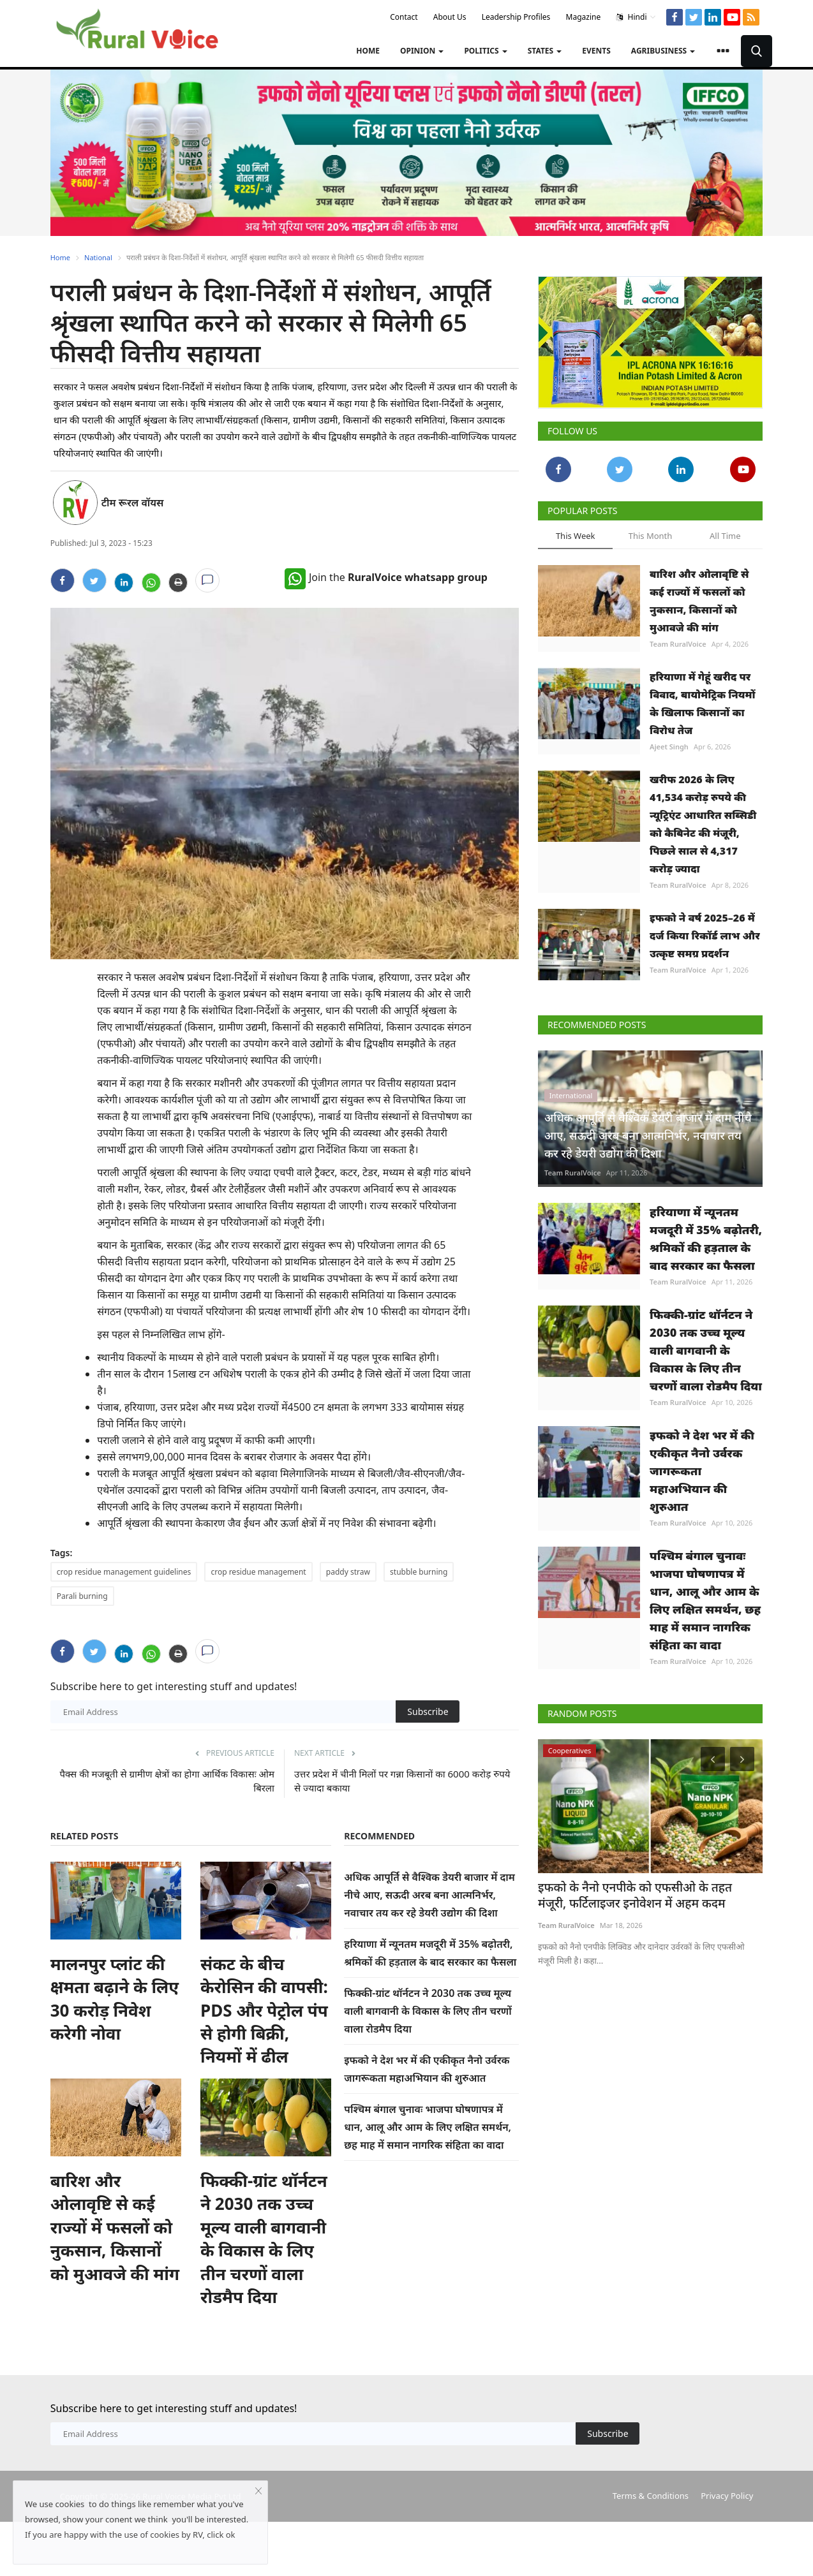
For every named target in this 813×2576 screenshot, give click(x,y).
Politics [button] (485, 50)
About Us (449, 16)
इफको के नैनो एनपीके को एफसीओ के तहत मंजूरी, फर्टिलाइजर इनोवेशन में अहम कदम (639, 1895)
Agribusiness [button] (663, 50)
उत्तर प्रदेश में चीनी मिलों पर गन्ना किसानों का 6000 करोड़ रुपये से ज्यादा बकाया (402, 1780)
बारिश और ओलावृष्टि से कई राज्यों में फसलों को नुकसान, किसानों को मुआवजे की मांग (114, 2227)
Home (368, 50)
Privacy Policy (727, 2495)
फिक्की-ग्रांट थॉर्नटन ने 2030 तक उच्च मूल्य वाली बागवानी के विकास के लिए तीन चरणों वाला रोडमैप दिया (263, 2238)
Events (596, 50)
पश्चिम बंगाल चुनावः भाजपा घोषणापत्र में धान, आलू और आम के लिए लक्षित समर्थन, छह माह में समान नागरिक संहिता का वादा (427, 2127)
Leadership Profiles (516, 16)
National (98, 257)
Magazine (583, 16)
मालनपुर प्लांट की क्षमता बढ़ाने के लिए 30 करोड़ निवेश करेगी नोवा (114, 1998)
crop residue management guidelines (124, 1571)
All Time (725, 535)
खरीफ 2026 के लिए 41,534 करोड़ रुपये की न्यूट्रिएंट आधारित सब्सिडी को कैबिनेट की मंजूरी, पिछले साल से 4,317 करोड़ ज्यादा (703, 824)
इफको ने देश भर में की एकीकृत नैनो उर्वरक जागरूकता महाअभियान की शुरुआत (702, 1470)
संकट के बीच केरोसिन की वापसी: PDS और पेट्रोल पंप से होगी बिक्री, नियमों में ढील (264, 2010)
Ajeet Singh (669, 746)
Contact (403, 16)
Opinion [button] (422, 50)
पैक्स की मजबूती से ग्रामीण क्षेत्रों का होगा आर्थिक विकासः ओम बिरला (167, 1780)
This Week (575, 535)
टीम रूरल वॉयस (132, 503)
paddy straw (348, 1571)
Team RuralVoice (678, 644)
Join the (386, 577)
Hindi (636, 17)
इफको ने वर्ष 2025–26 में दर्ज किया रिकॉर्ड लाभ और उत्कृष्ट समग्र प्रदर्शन (704, 935)
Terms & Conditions (651, 2495)
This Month (651, 535)
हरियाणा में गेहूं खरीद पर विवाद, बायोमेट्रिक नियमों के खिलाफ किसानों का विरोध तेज (702, 703)
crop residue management (258, 1571)
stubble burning (418, 1571)
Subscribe (427, 1711)
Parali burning (82, 1596)
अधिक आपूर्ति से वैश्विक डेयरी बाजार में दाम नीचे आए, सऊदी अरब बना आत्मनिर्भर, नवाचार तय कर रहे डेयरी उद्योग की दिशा (429, 1895)
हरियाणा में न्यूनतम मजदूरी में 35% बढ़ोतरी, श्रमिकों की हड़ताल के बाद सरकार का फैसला (706, 1238)
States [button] (545, 50)
